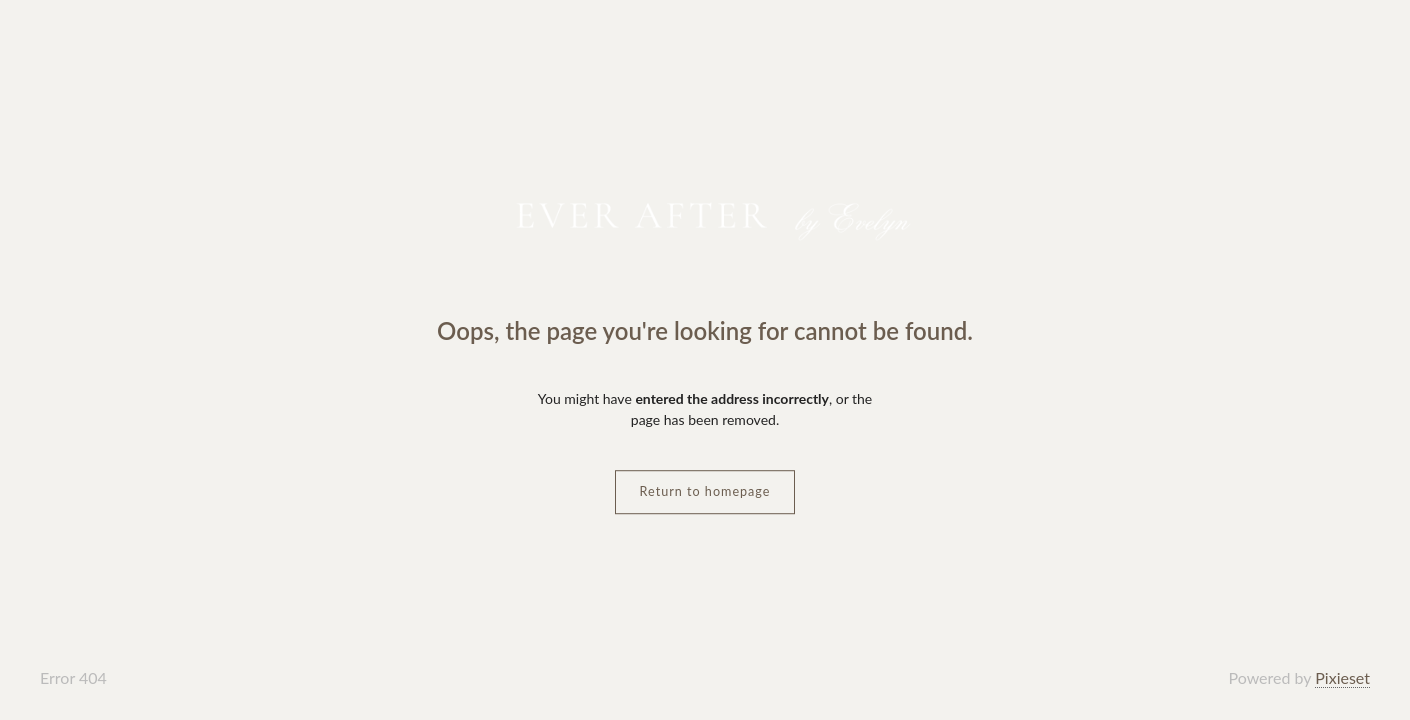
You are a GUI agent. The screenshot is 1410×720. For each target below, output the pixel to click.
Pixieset (1342, 677)
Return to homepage (705, 491)
